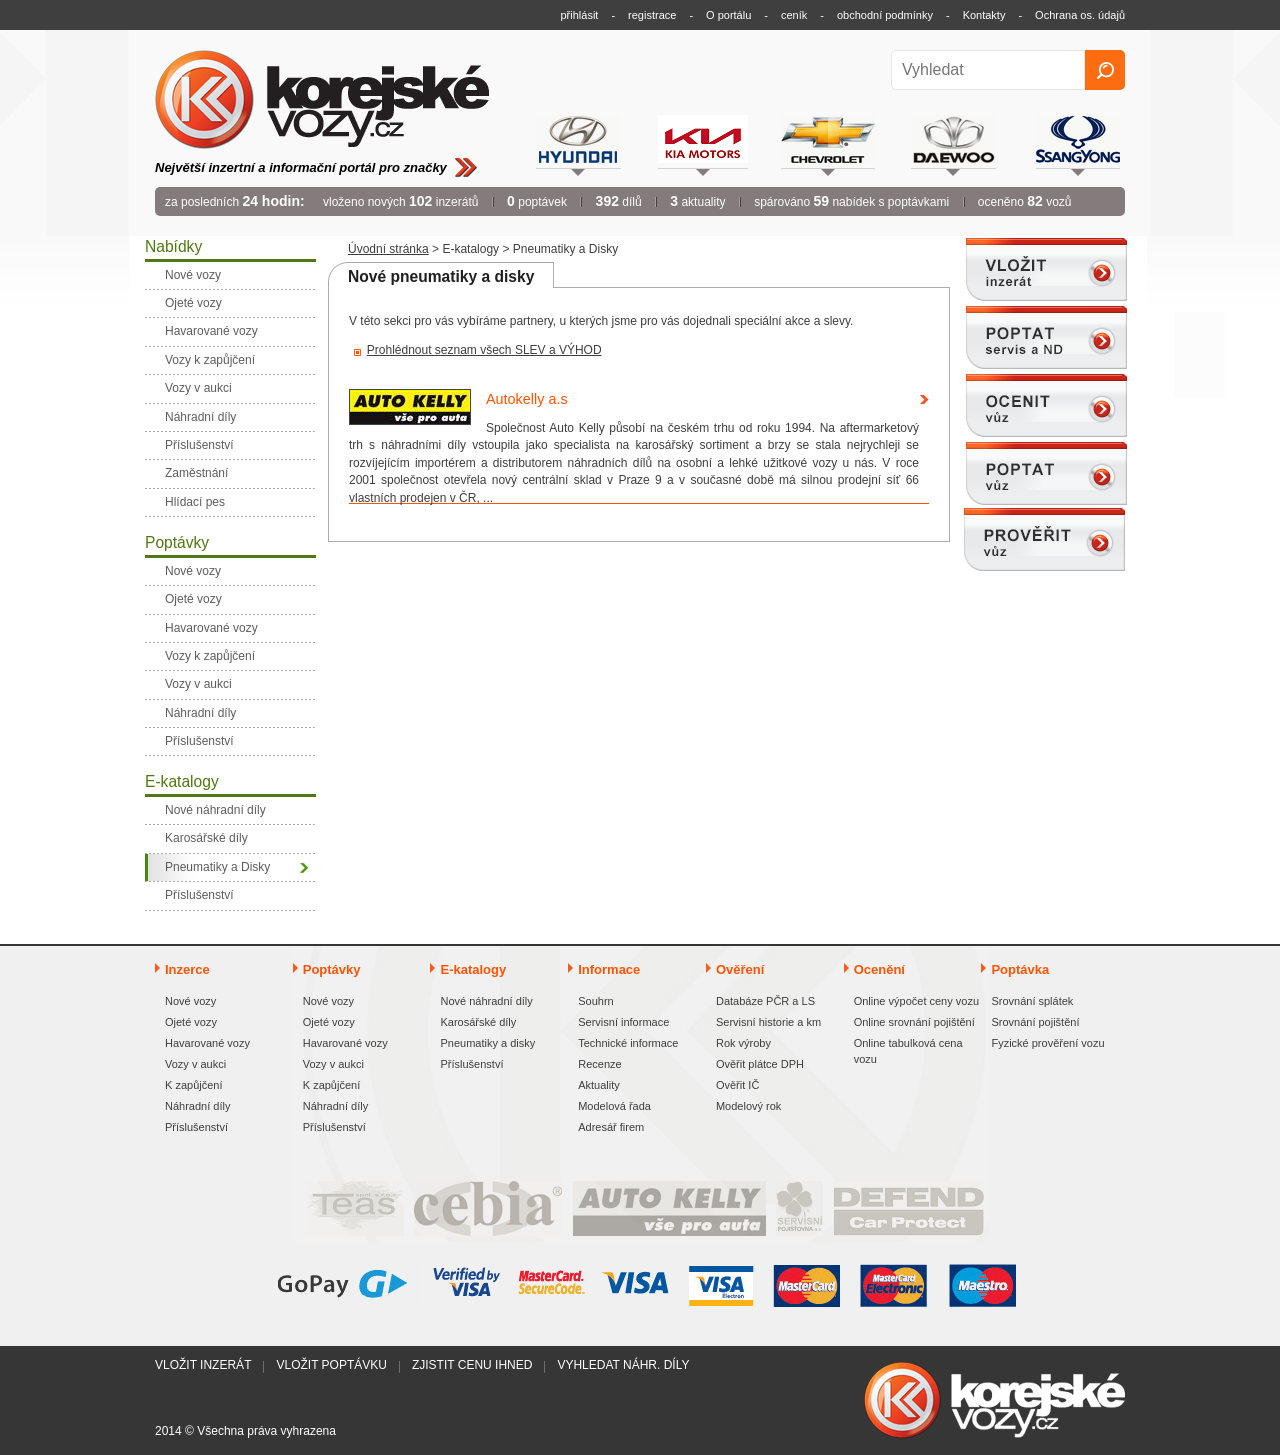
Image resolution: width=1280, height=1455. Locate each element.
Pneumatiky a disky (487, 1043)
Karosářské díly (478, 1022)
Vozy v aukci (195, 1064)
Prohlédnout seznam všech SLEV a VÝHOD (484, 350)
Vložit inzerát (203, 1365)
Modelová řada (614, 1106)
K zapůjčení (193, 1085)
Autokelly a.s (527, 399)
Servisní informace (623, 1022)
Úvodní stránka (388, 249)
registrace (652, 15)
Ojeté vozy (191, 1022)
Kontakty (984, 15)
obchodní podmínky (885, 15)
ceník (794, 15)
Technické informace (628, 1043)
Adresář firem (611, 1127)
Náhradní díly (197, 1106)
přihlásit (580, 15)
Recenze (599, 1064)
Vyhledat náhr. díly (623, 1365)
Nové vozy (190, 1001)
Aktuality (599, 1085)
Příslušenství (196, 1127)
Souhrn (595, 1001)
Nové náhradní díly (486, 1001)
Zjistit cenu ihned (472, 1365)
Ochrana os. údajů (1080, 15)
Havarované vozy (207, 1043)
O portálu (728, 15)
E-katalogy (470, 249)
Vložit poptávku (331, 1365)
